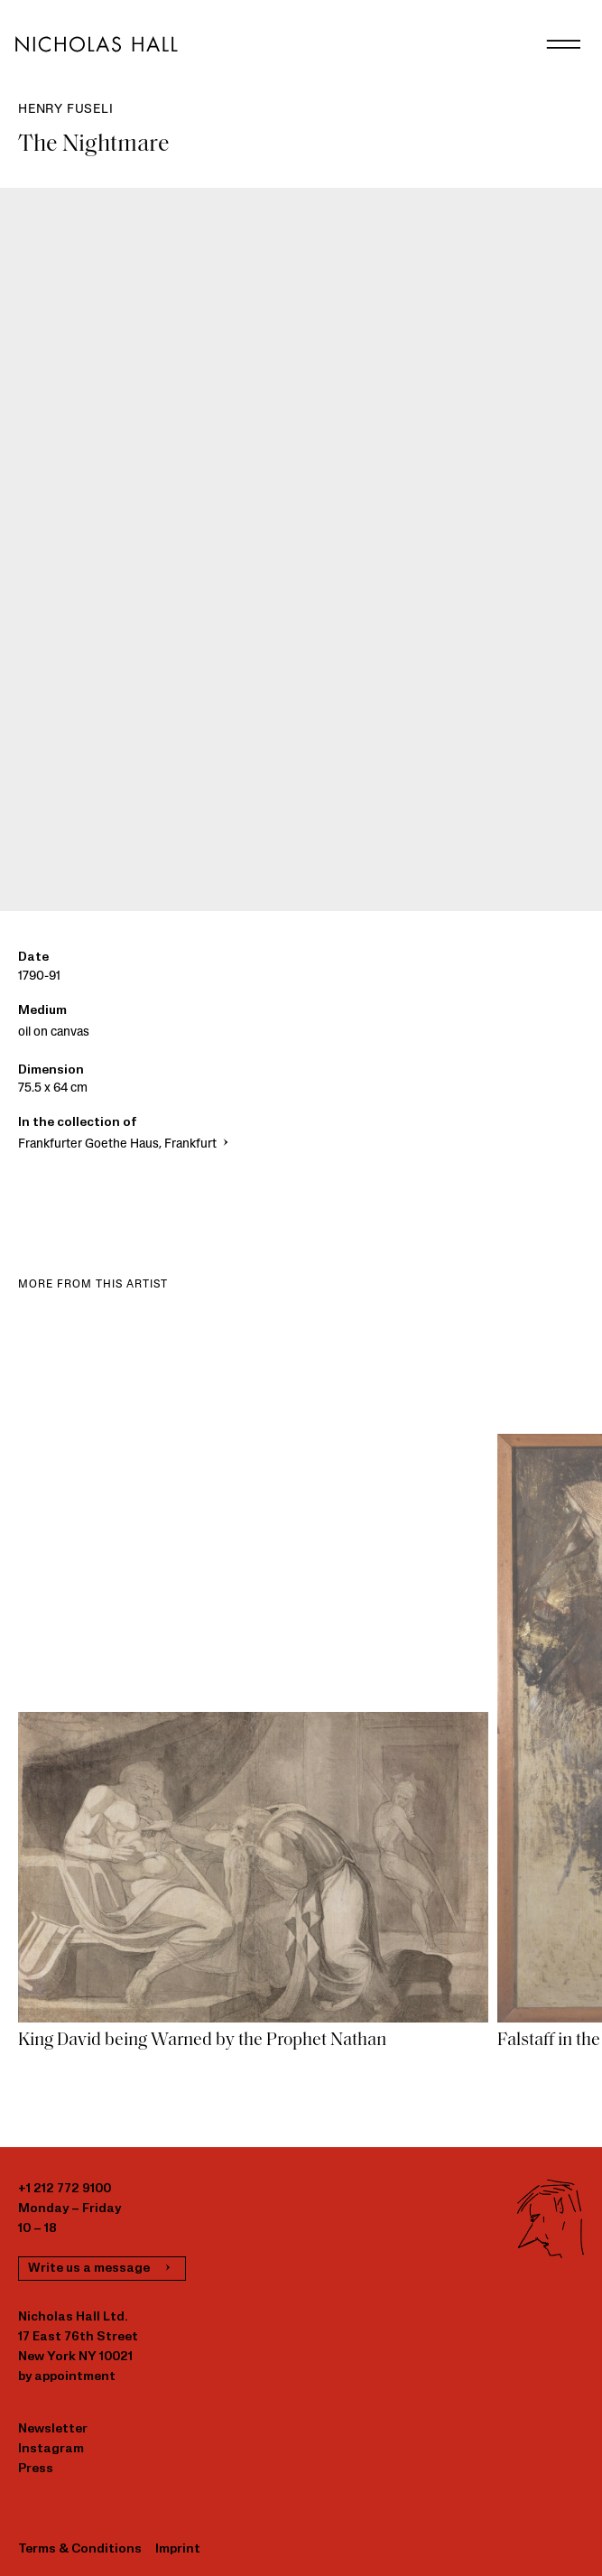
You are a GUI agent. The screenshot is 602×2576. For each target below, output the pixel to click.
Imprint (177, 2549)
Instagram (51, 2449)
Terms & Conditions (80, 2549)
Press (35, 2469)
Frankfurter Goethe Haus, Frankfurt (125, 1144)
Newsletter (53, 2429)
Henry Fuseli (66, 109)
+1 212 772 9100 (64, 2189)
